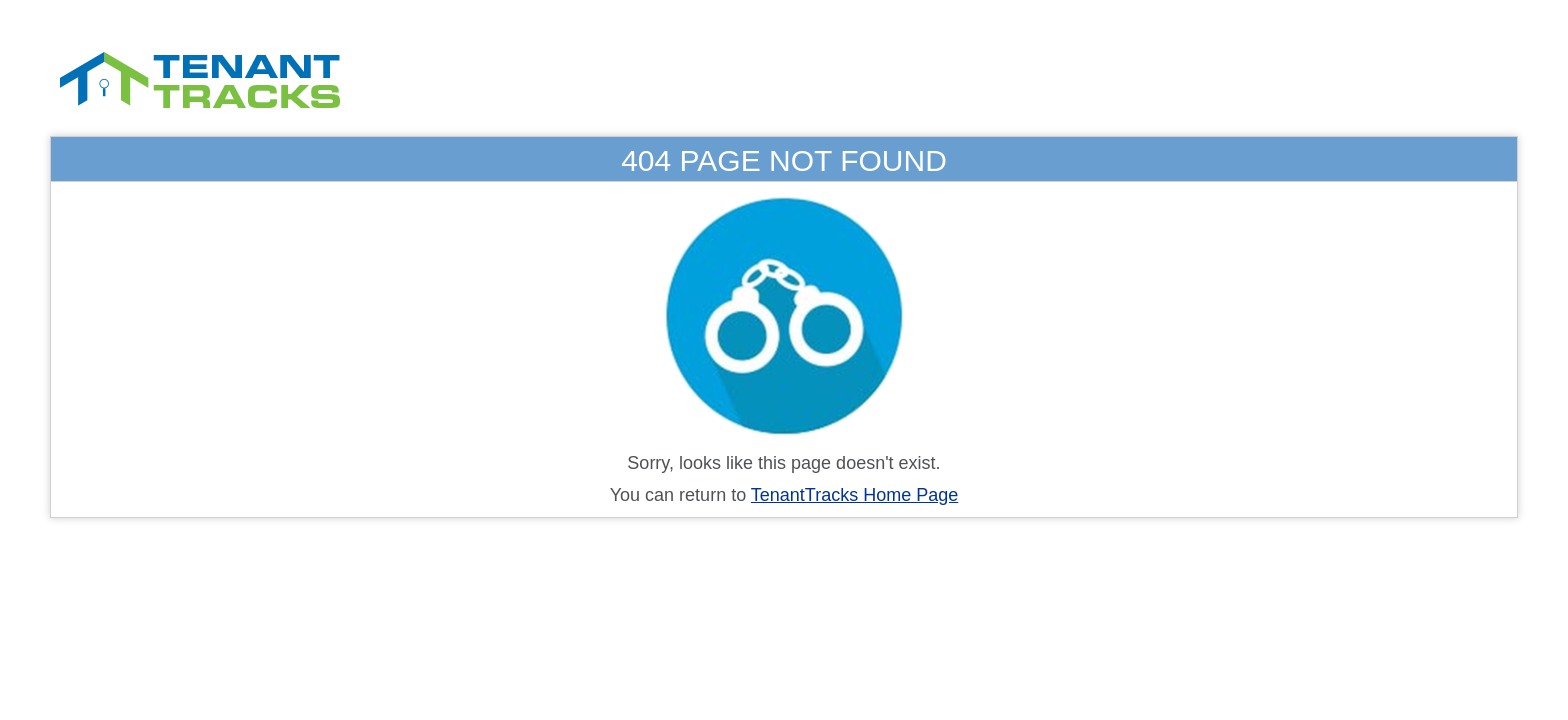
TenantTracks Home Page (854, 495)
